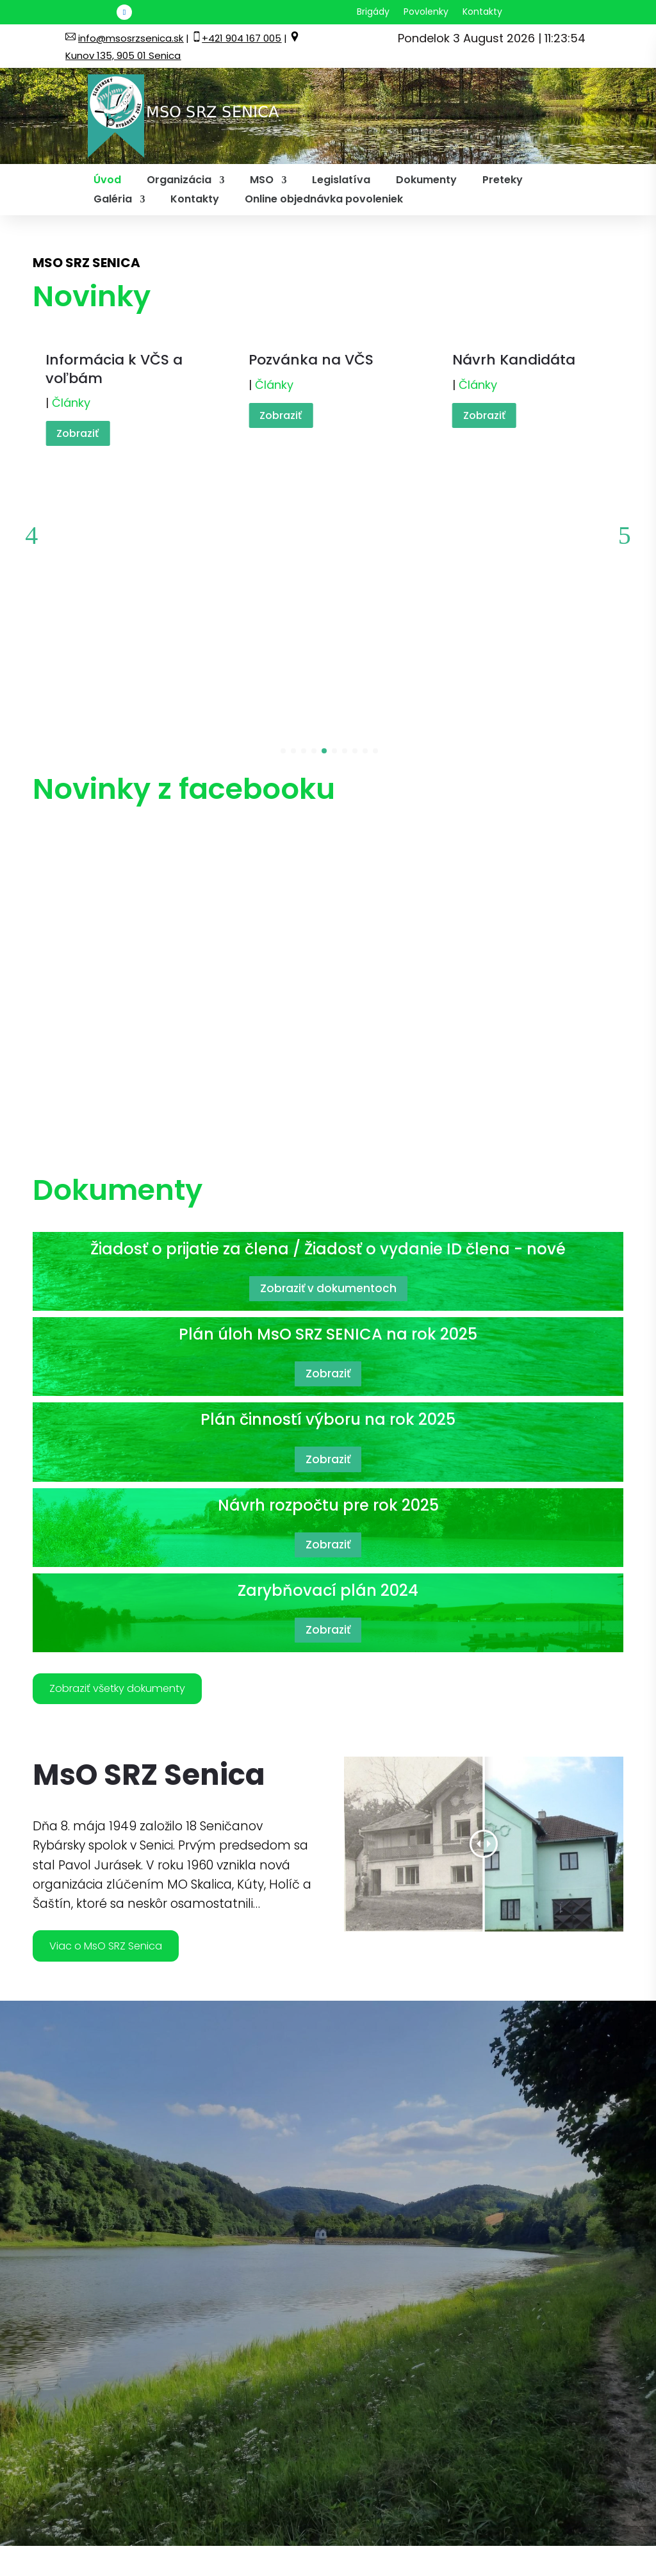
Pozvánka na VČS (311, 360)
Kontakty (482, 12)
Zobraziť (77, 433)
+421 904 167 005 (241, 38)
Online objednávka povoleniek (324, 200)
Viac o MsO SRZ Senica (125, 1743)
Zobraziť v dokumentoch (328, 1070)
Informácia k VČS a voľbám (114, 369)
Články (71, 403)
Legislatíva (341, 181)
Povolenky (426, 12)
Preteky (502, 181)
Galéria (113, 200)
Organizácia (179, 181)
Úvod (107, 181)
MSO (262, 181)
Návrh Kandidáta (513, 360)
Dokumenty (426, 181)
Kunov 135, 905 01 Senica (123, 55)
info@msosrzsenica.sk (130, 38)
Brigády (373, 12)
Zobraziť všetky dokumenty (140, 1475)
